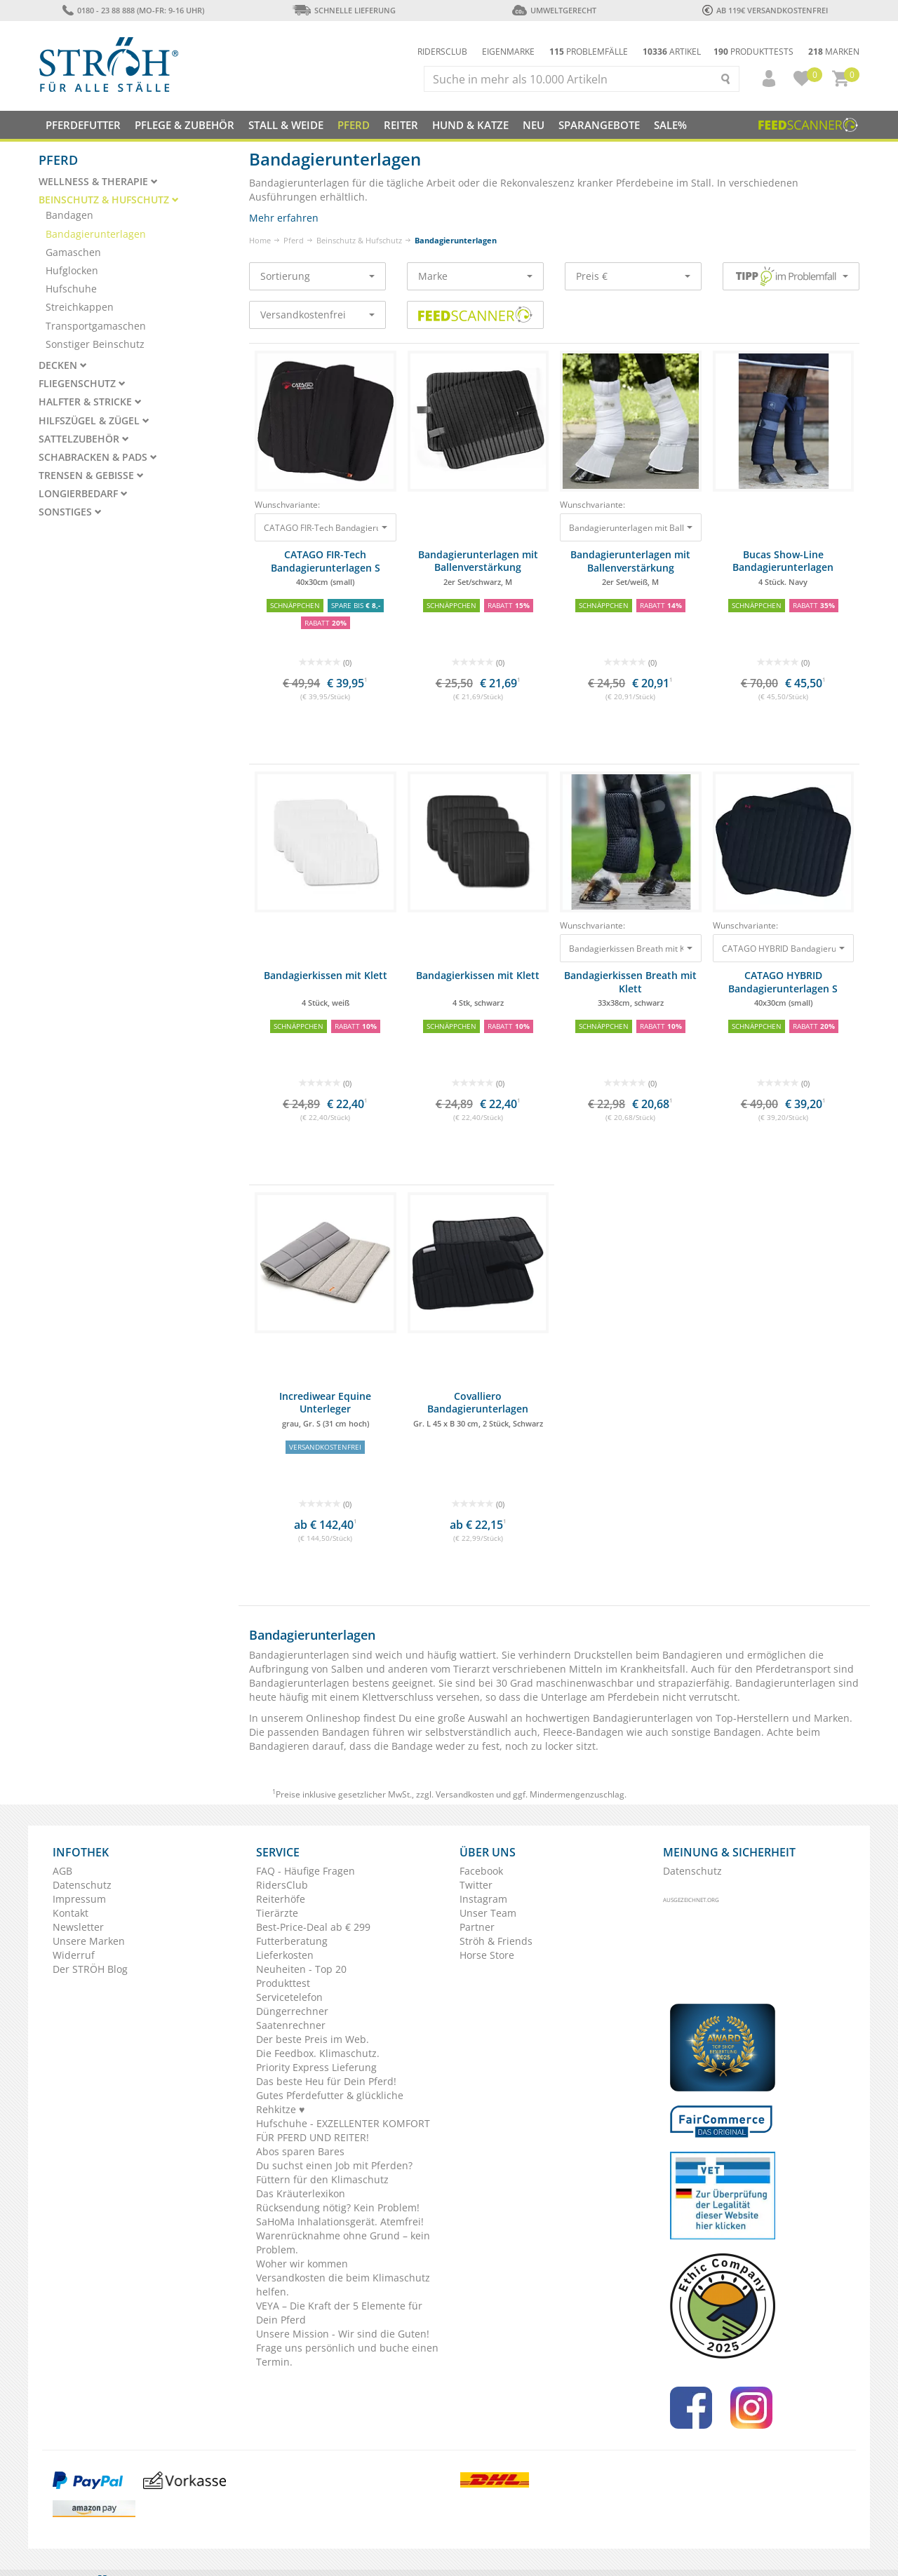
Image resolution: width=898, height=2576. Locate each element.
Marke (475, 276)
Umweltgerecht (554, 10)
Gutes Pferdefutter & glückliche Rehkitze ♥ (329, 2102)
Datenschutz (82, 1884)
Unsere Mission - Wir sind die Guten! (342, 2333)
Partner (477, 1927)
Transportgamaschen (96, 325)
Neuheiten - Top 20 (301, 1969)
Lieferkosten (285, 1955)
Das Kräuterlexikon (300, 2193)
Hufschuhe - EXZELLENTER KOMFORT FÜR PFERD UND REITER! (343, 2130)
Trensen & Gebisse (91, 475)
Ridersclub (442, 52)
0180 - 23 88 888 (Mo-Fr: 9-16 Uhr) (132, 10)
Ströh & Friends (496, 1941)
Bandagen (69, 215)
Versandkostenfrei (317, 314)
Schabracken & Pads (98, 457)
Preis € (633, 276)
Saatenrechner (291, 2025)
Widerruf (74, 1955)
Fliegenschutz (82, 383)
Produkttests (753, 52)
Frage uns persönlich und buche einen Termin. (347, 2354)
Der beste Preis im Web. (312, 2039)
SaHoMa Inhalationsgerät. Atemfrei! (340, 2221)
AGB (62, 1870)
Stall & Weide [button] (285, 125)
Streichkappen (80, 306)
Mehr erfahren (284, 217)
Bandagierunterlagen (96, 234)
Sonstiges (70, 512)
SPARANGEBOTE (599, 125)
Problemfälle (588, 52)
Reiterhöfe (280, 1899)
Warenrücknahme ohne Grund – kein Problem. (343, 2242)
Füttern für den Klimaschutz (322, 2179)
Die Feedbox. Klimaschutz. (318, 2053)
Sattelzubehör (84, 439)
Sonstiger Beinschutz (95, 344)
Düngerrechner (292, 2011)
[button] (762, 78)
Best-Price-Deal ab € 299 (313, 1927)
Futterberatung (292, 1941)
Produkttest (283, 1983)
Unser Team (488, 1913)
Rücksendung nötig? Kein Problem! (338, 2207)
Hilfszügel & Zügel (94, 420)
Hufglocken (72, 270)
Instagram (483, 1899)
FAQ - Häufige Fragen (305, 1870)
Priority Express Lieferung (316, 2067)
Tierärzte (277, 1913)
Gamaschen (73, 252)
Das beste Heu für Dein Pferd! (326, 2081)
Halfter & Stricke (90, 402)
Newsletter (78, 1927)
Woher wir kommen (302, 2263)
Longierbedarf (83, 493)
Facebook (481, 1870)
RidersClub (282, 1884)
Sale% (670, 125)
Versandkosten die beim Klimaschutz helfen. (343, 2284)
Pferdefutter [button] (83, 125)
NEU (533, 125)
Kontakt (70, 1913)
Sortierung (317, 276)
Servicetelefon (289, 1997)
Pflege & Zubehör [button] (184, 125)
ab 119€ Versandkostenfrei (765, 10)
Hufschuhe (71, 288)
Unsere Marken (89, 1941)
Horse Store (487, 1955)
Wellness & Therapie (98, 181)
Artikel (672, 52)
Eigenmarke (508, 52)
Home (260, 240)
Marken (833, 52)
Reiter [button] (401, 125)
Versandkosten (465, 1794)
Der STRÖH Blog (90, 1969)
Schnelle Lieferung (344, 10)
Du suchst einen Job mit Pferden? (334, 2165)
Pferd (293, 240)
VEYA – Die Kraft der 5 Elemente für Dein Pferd (339, 2312)
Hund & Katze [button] (470, 125)
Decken (63, 365)
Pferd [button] (353, 125)
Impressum (79, 1899)
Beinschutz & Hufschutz (359, 240)
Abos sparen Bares (300, 2151)
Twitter (476, 1884)
